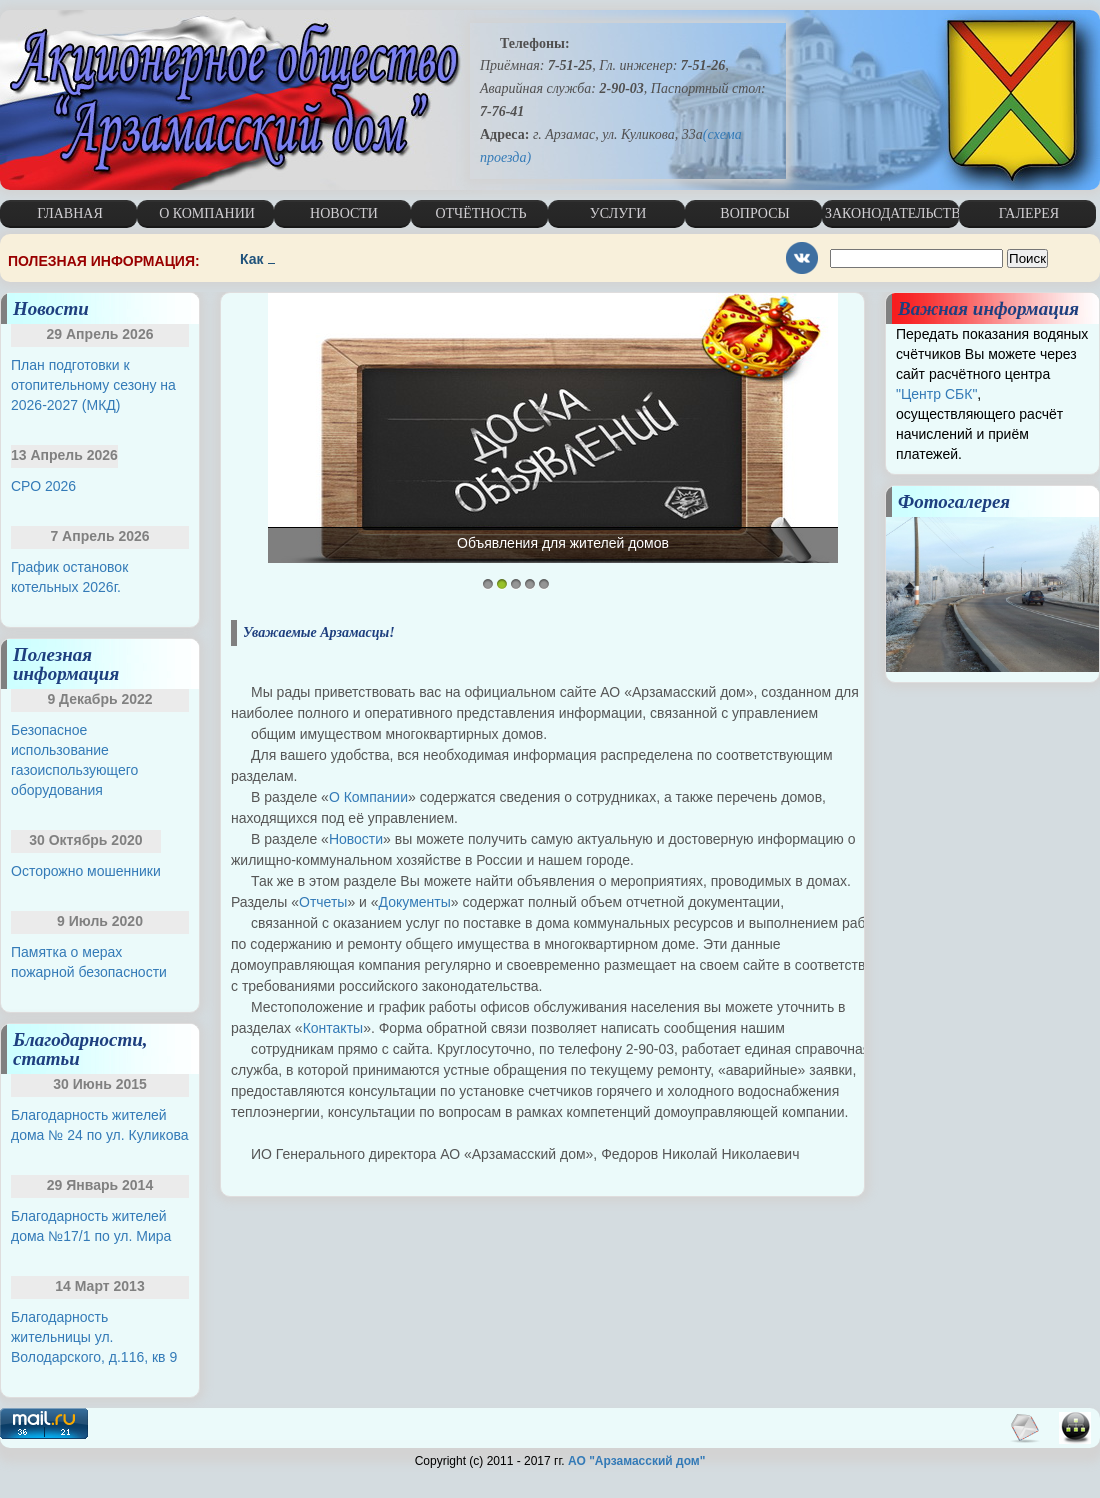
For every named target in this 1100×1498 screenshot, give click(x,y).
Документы (415, 902)
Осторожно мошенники (86, 871)
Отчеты (323, 902)
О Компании (368, 797)
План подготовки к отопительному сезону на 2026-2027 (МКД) (93, 385)
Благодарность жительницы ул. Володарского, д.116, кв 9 (94, 1337)
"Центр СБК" (936, 394)
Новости (356, 839)
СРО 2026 (43, 486)
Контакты (333, 1028)
